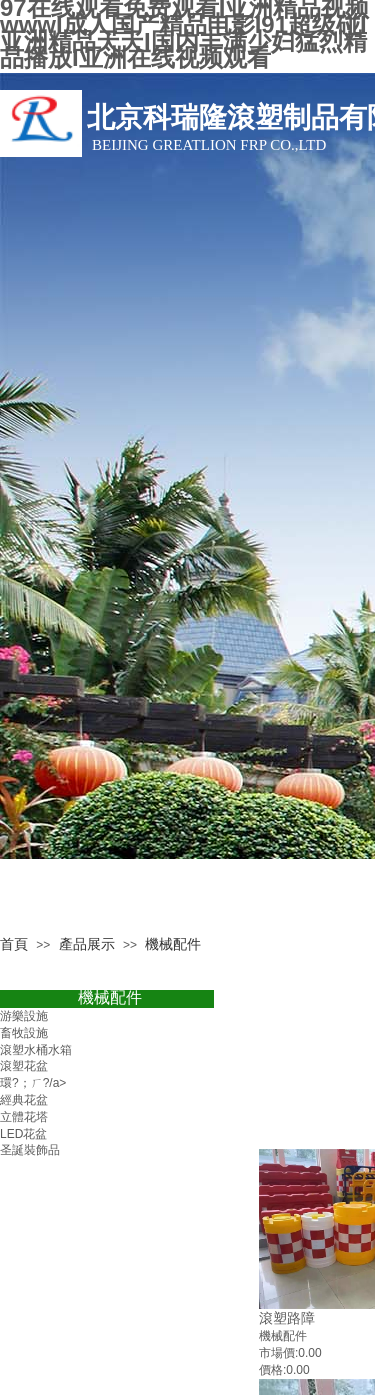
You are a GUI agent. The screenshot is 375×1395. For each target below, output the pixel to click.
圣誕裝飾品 (30, 1150)
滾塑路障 (287, 1318)
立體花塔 (24, 1117)
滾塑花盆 (24, 1066)
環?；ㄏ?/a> (33, 1083)
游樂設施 (24, 1016)
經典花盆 (24, 1100)
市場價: (278, 1353)
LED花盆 (23, 1134)
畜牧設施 (24, 1033)
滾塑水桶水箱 (36, 1050)
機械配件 (110, 997)
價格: (272, 1370)
